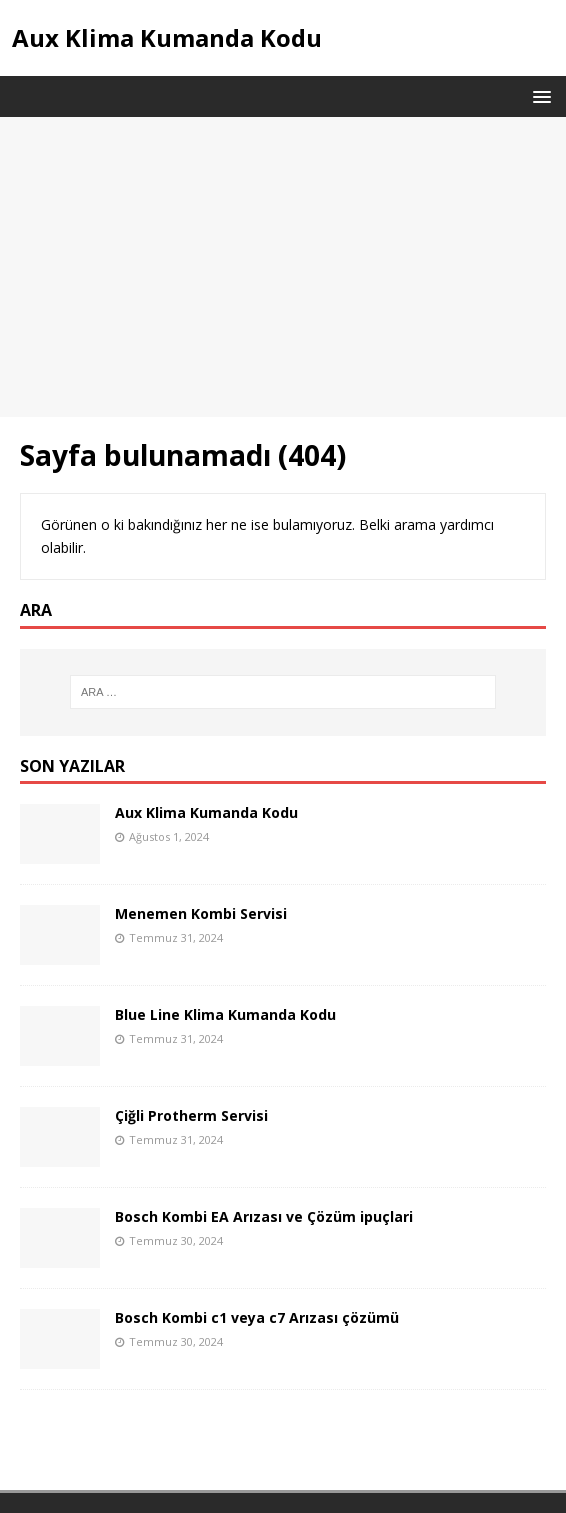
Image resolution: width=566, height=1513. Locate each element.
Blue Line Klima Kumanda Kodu (225, 1014)
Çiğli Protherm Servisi (191, 1115)
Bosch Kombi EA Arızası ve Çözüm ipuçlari (264, 1216)
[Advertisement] (283, 267)
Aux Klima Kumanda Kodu (206, 812)
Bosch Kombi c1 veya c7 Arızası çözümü (257, 1317)
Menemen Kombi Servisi (201, 913)
